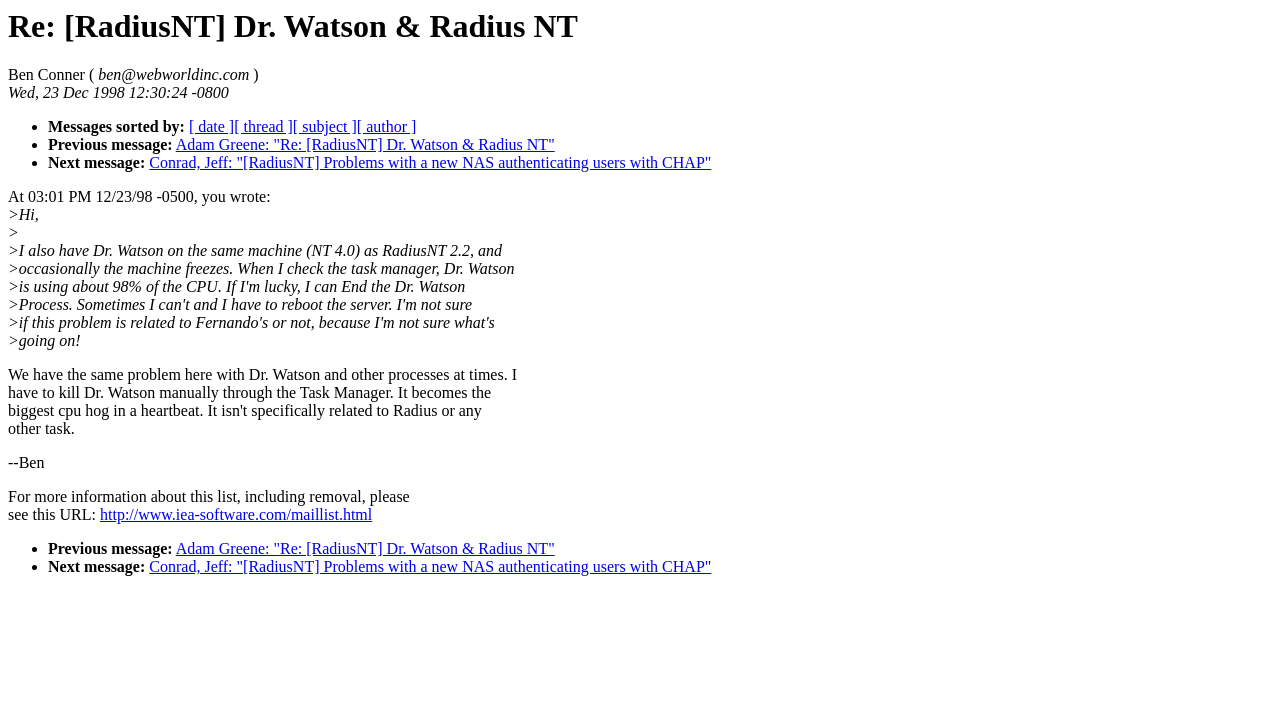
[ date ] (211, 126)
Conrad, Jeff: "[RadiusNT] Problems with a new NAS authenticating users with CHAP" (430, 162)
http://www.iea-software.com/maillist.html (236, 514)
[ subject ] (325, 126)
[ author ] (387, 126)
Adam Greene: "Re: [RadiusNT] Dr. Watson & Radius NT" (365, 144)
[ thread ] (263, 126)
